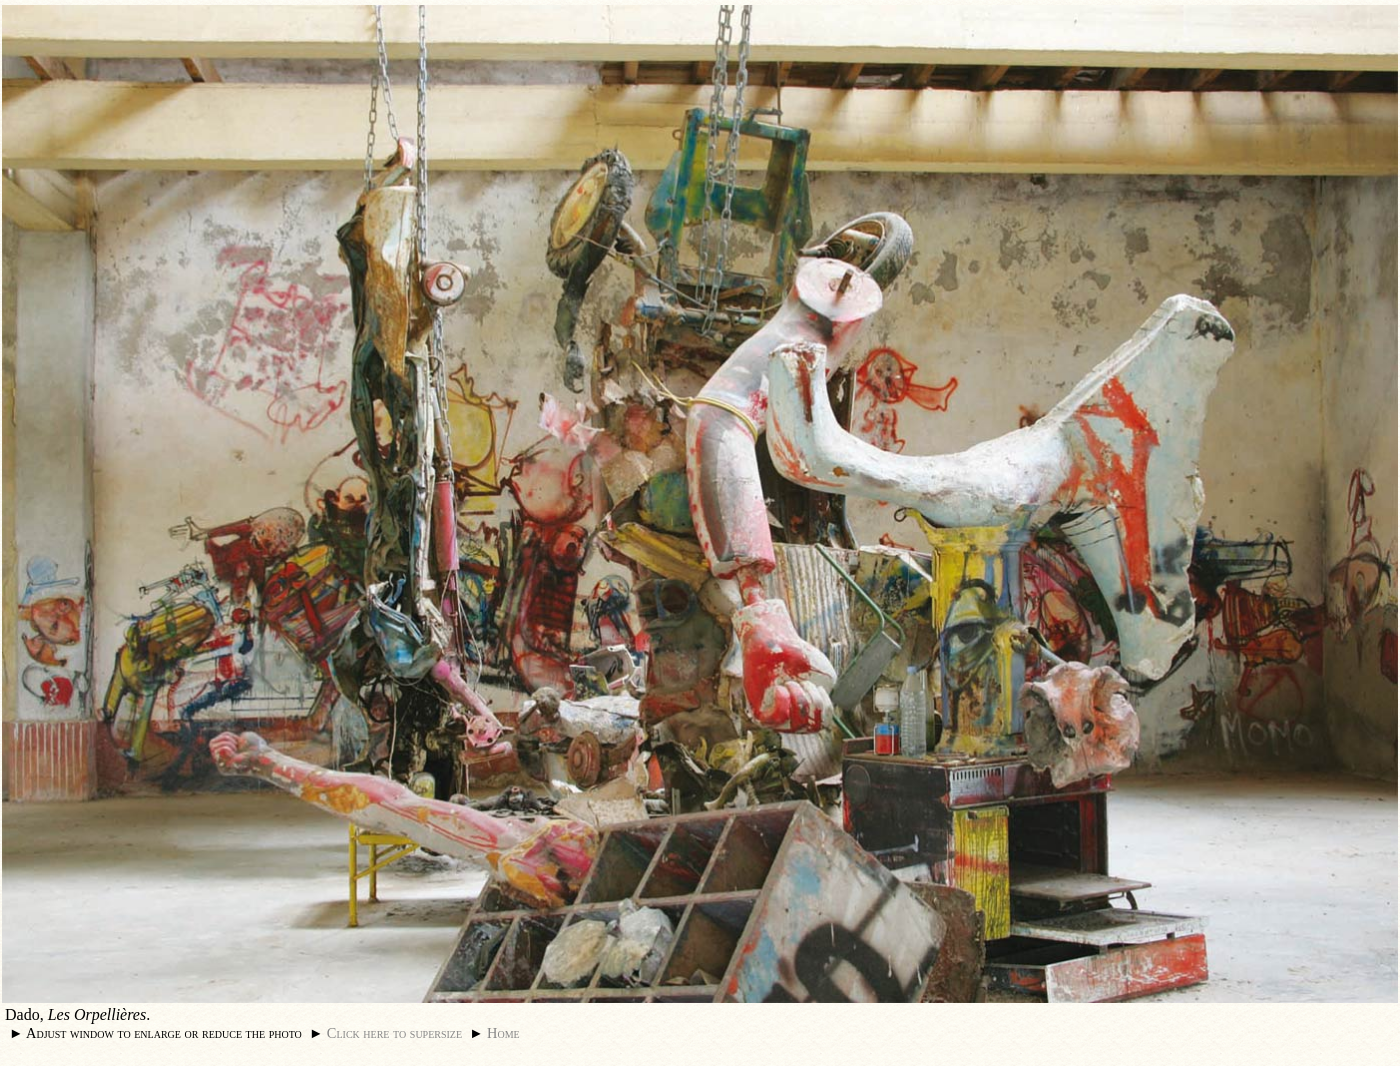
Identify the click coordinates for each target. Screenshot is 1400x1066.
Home (503, 1033)
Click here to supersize (394, 1033)
